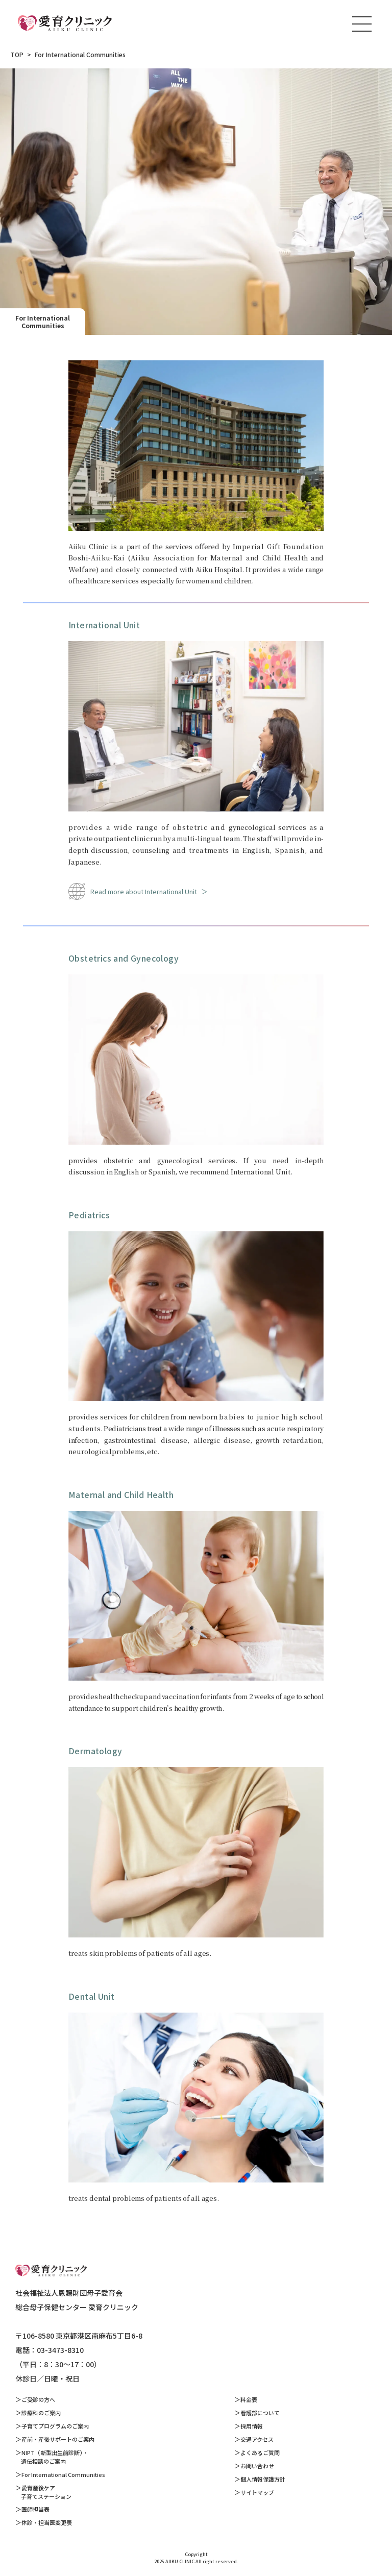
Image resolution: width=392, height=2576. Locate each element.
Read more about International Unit (143, 891)
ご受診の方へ (38, 2399)
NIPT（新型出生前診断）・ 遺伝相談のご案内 (51, 2456)
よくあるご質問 (260, 2452)
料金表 (248, 2399)
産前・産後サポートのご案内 (57, 2439)
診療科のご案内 (41, 2413)
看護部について (260, 2413)
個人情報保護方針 (262, 2479)
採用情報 (251, 2426)
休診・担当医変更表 (46, 2522)
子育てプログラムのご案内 (55, 2426)
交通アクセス (257, 2439)
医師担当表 (35, 2509)
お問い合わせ (257, 2466)
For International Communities (63, 2474)
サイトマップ (257, 2492)
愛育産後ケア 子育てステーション (43, 2492)
